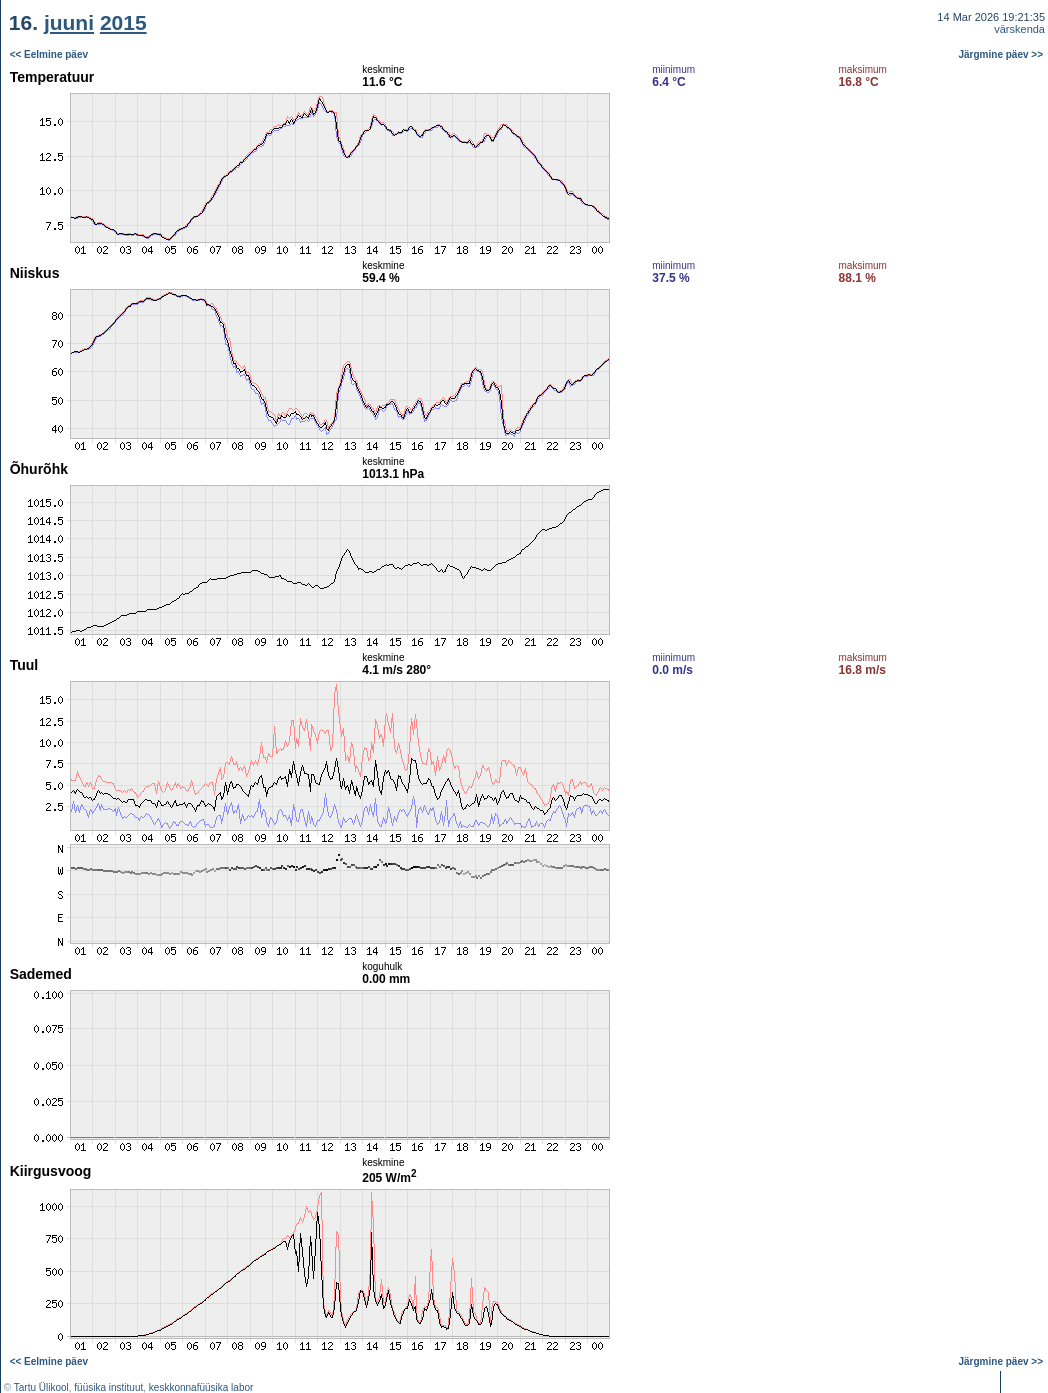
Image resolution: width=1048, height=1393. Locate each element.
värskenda (1019, 29)
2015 (123, 22)
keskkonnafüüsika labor (201, 1387)
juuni (69, 22)
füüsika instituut (108, 1387)
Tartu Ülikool (41, 1387)
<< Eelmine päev (49, 54)
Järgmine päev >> (1001, 54)
